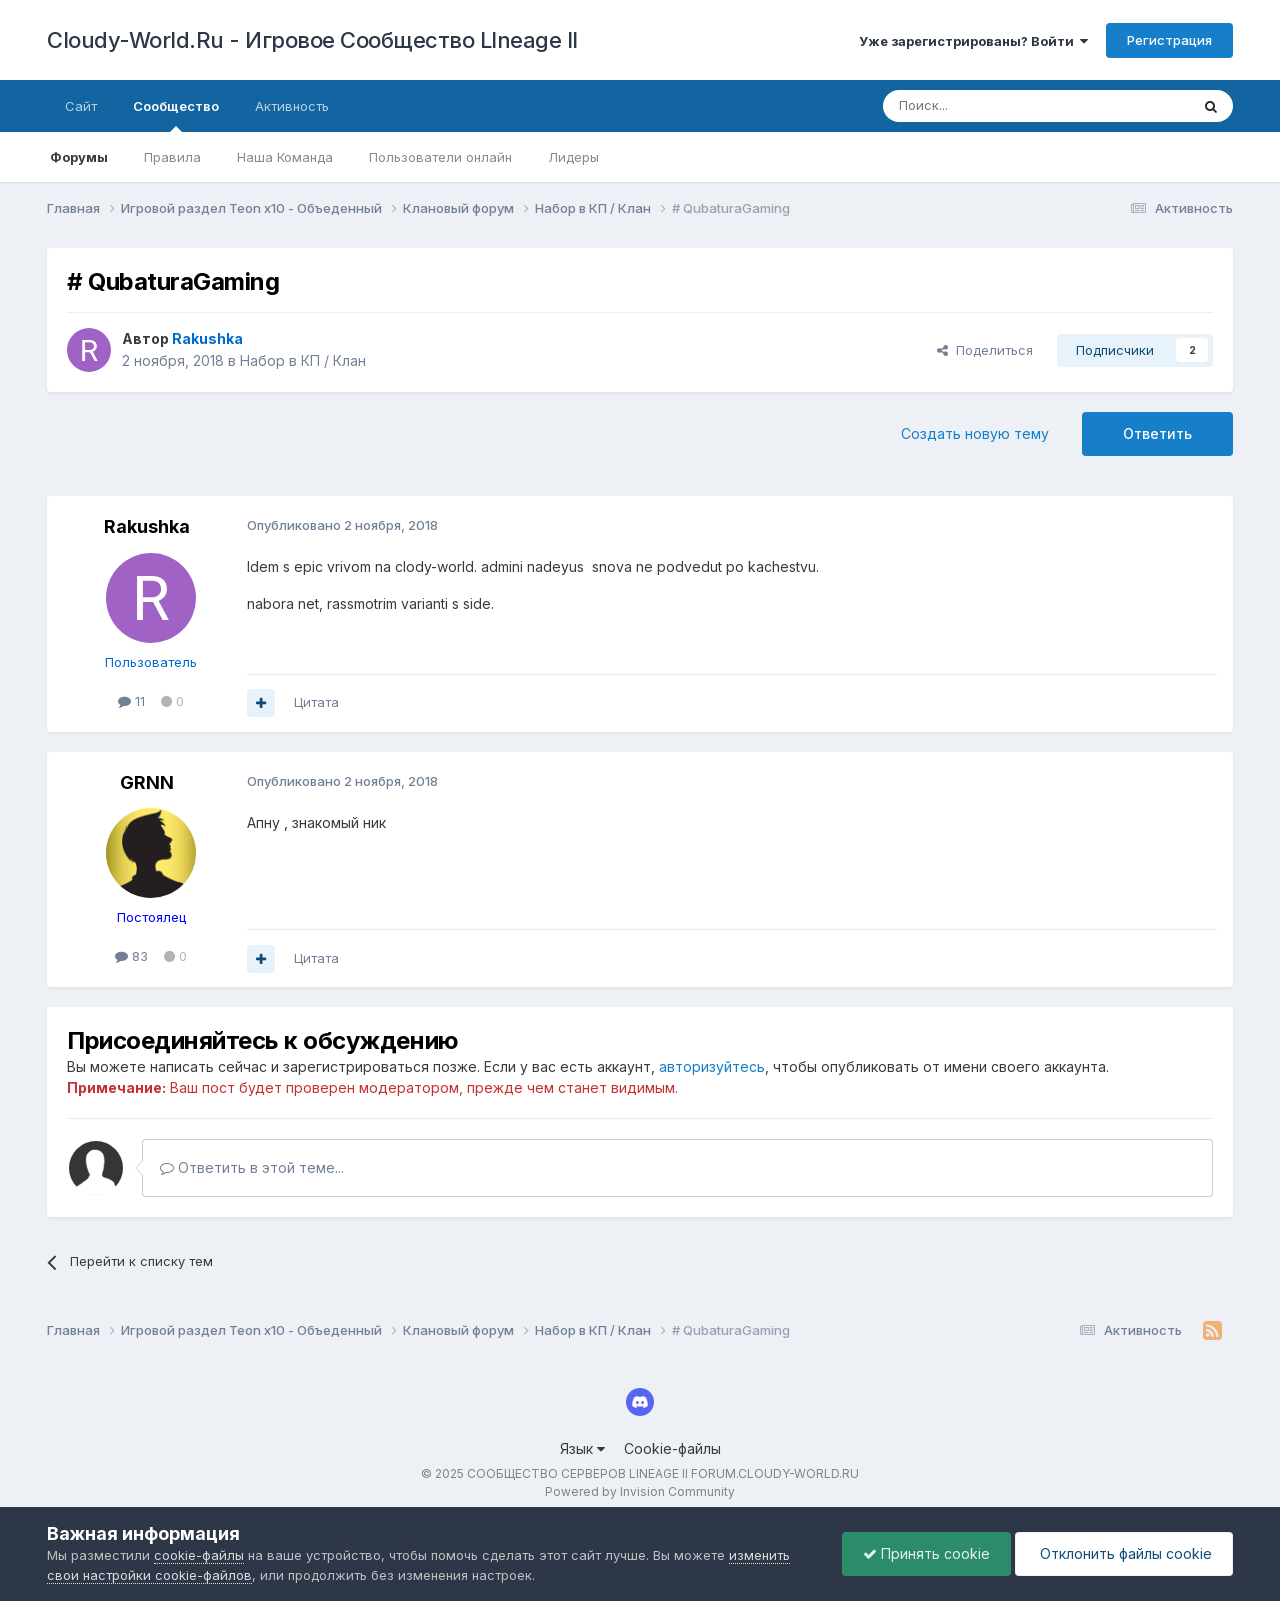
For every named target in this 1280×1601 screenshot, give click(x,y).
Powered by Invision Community (640, 1491)
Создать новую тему (975, 433)
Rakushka (147, 526)
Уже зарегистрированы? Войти (973, 41)
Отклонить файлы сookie (1124, 1553)
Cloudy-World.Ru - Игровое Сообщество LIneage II (312, 40)
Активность (292, 106)
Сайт (81, 106)
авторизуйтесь (712, 1066)
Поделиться (985, 350)
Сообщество (176, 115)
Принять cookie (926, 1553)
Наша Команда (285, 157)
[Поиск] (990, 106)
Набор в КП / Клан (303, 360)
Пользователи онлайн (440, 157)
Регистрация (1169, 40)
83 (131, 956)
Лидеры (573, 157)
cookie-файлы (199, 1555)
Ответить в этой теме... (252, 1167)
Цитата (316, 702)
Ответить (1157, 433)
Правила (172, 157)
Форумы (79, 157)
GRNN (147, 782)
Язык (582, 1448)
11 (131, 701)
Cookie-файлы (672, 1448)
